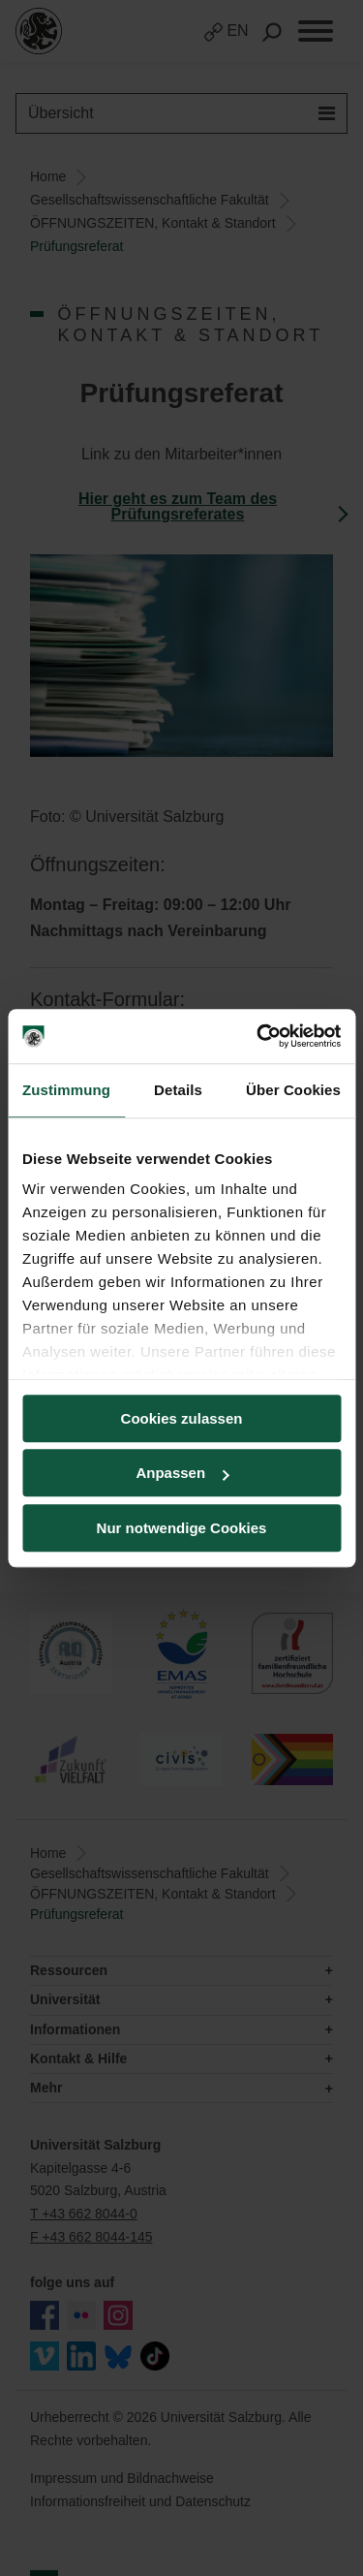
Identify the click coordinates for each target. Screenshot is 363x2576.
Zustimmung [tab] (66, 1090)
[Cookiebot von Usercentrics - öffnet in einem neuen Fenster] (258, 1036)
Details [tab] (178, 1090)
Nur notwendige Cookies (182, 1528)
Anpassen (182, 1472)
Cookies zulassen (182, 1418)
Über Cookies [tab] (293, 1090)
